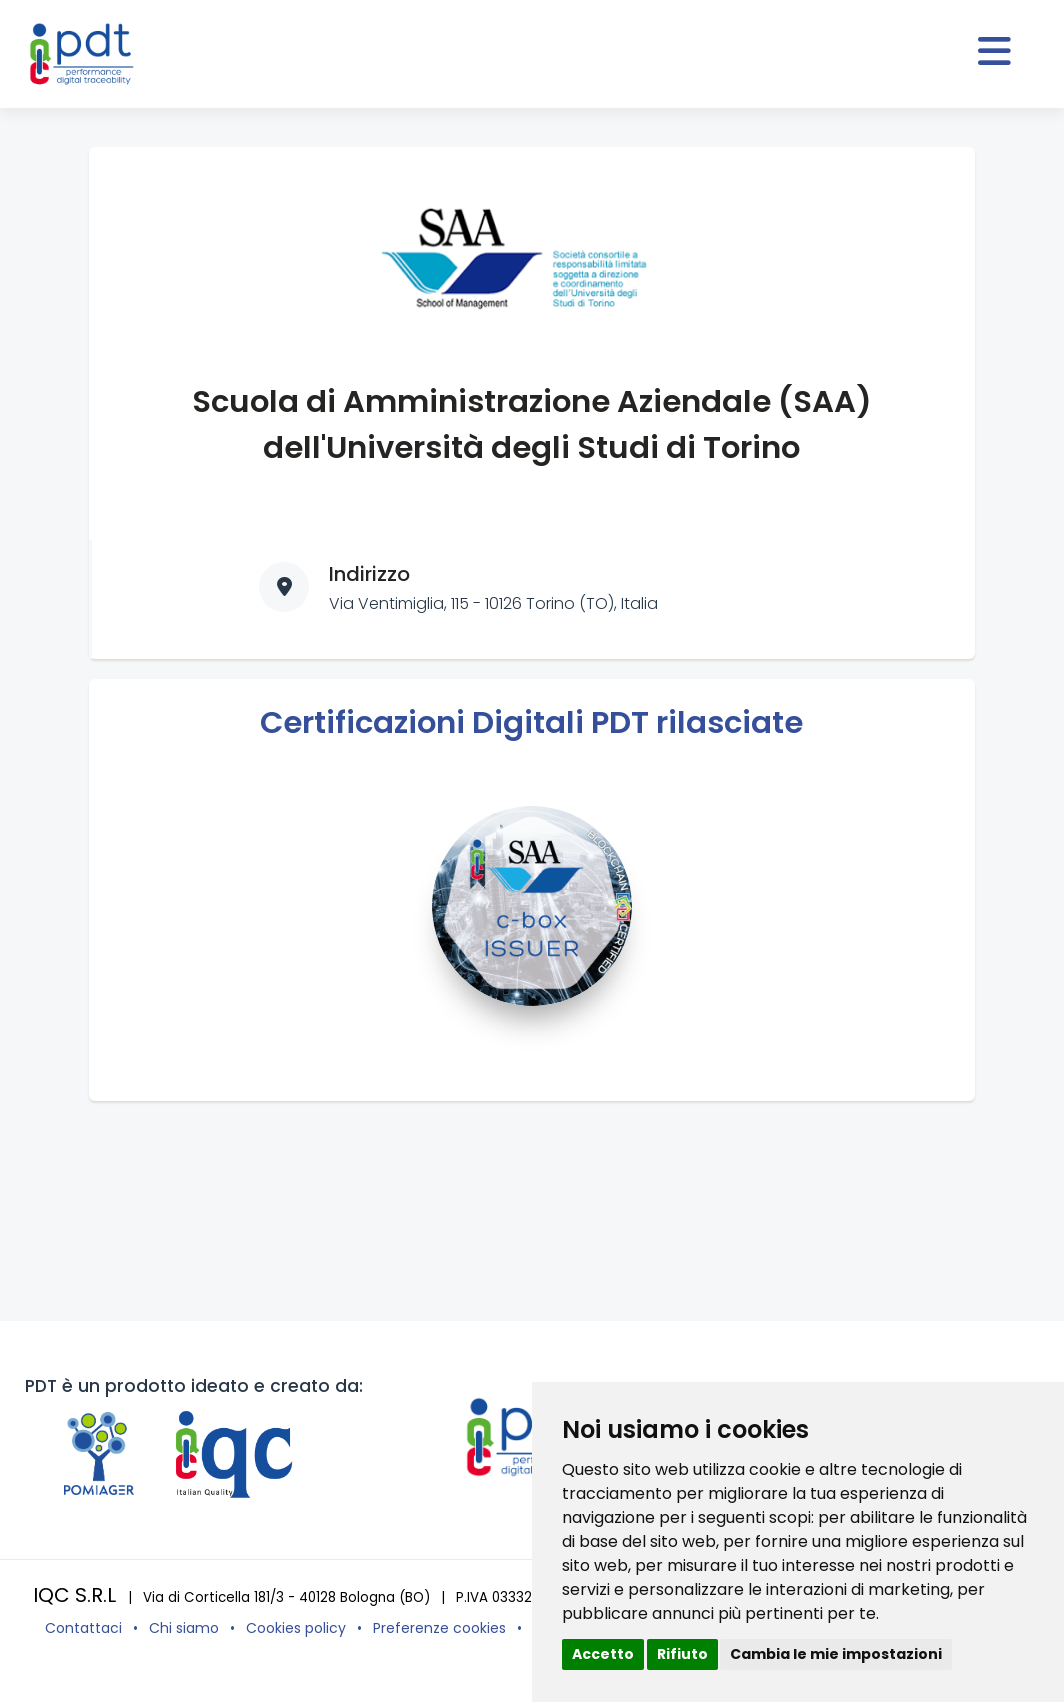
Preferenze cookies (439, 1628)
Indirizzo (369, 574)
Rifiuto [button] (682, 1654)
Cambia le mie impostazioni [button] (836, 1654)
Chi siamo (184, 1628)
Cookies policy (296, 1628)
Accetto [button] (603, 1654)
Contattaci (83, 1628)
